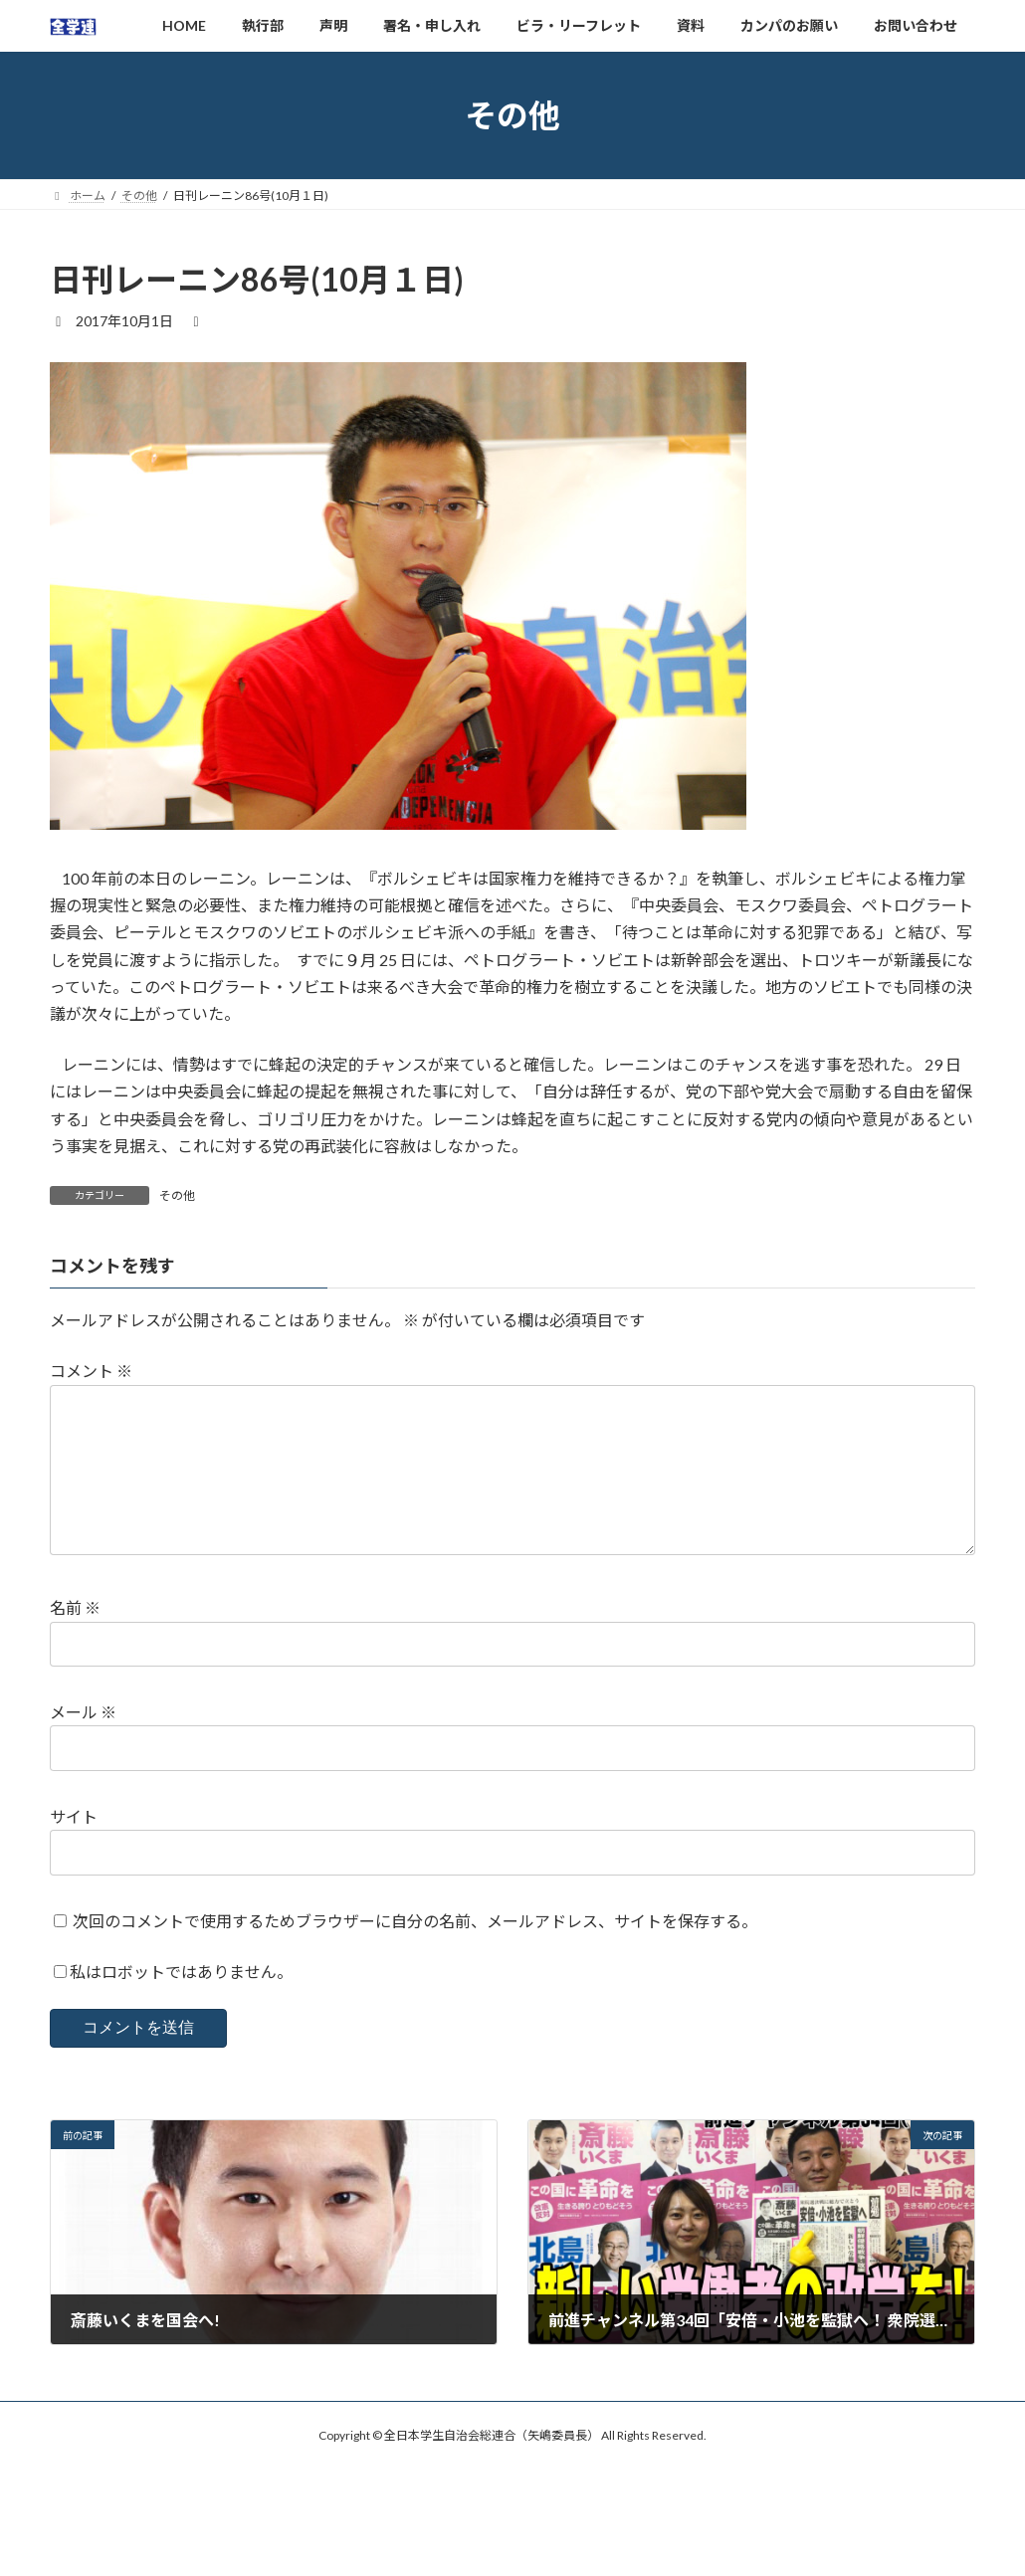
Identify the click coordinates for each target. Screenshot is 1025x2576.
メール (83, 1743)
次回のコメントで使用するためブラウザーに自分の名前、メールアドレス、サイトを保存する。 (415, 1952)
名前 (75, 1640)
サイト (74, 1848)
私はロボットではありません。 (181, 2003)
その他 (177, 1195)
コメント (91, 1371)
